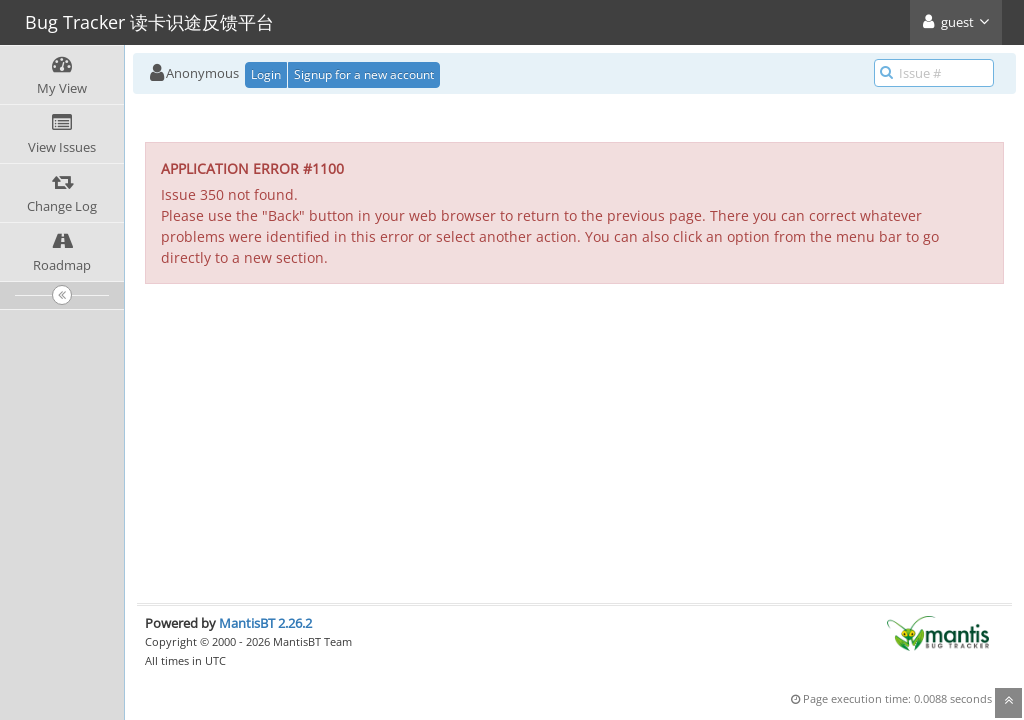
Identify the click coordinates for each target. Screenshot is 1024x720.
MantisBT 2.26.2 (265, 623)
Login (266, 74)
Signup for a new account (364, 74)
